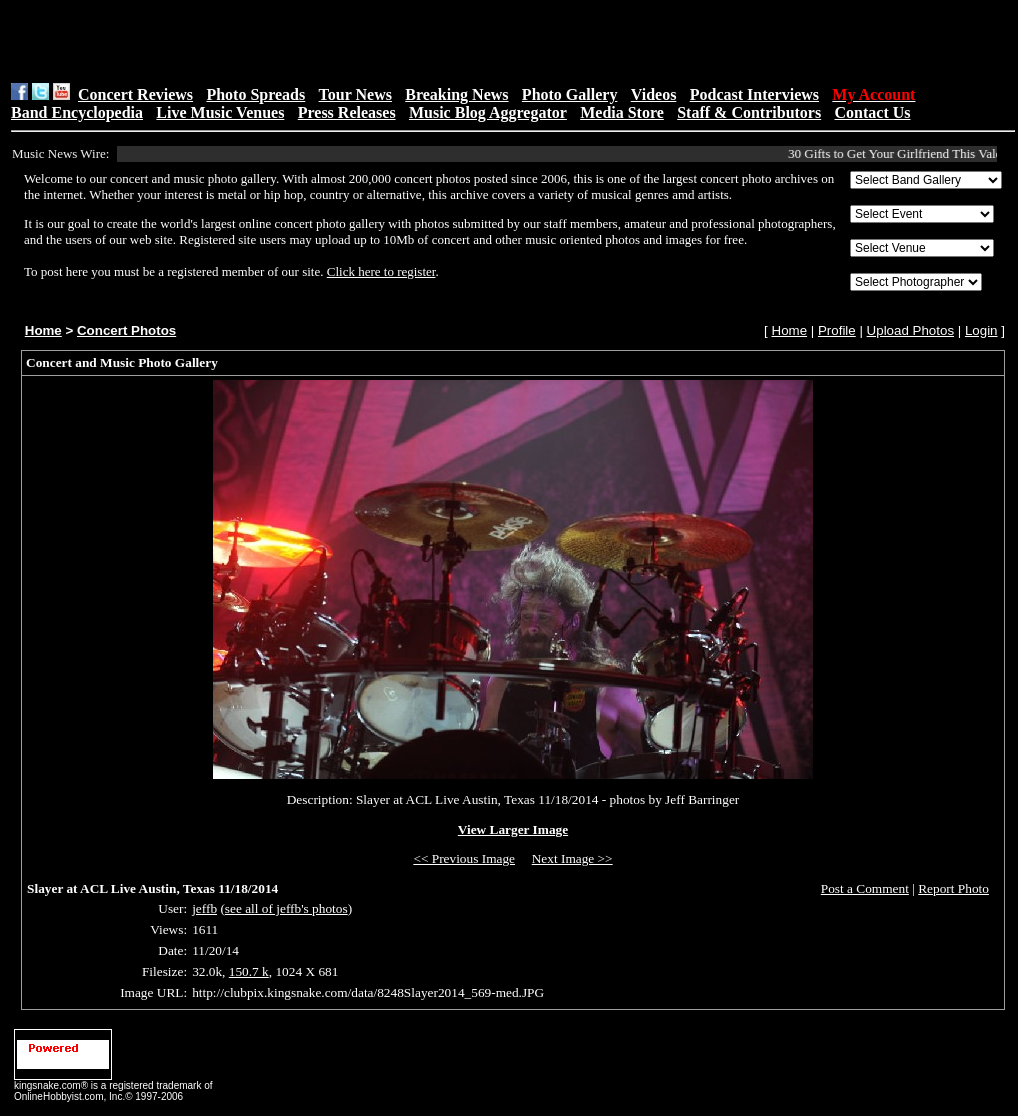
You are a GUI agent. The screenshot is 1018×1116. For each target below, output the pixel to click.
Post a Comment (865, 888)
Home (43, 330)
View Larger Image (513, 829)
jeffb (204, 908)
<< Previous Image (464, 858)
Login (981, 330)
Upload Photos (910, 330)
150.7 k (249, 971)
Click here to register (381, 271)
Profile (837, 330)
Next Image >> (572, 858)
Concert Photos (126, 330)
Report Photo (953, 888)
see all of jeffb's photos (286, 908)
